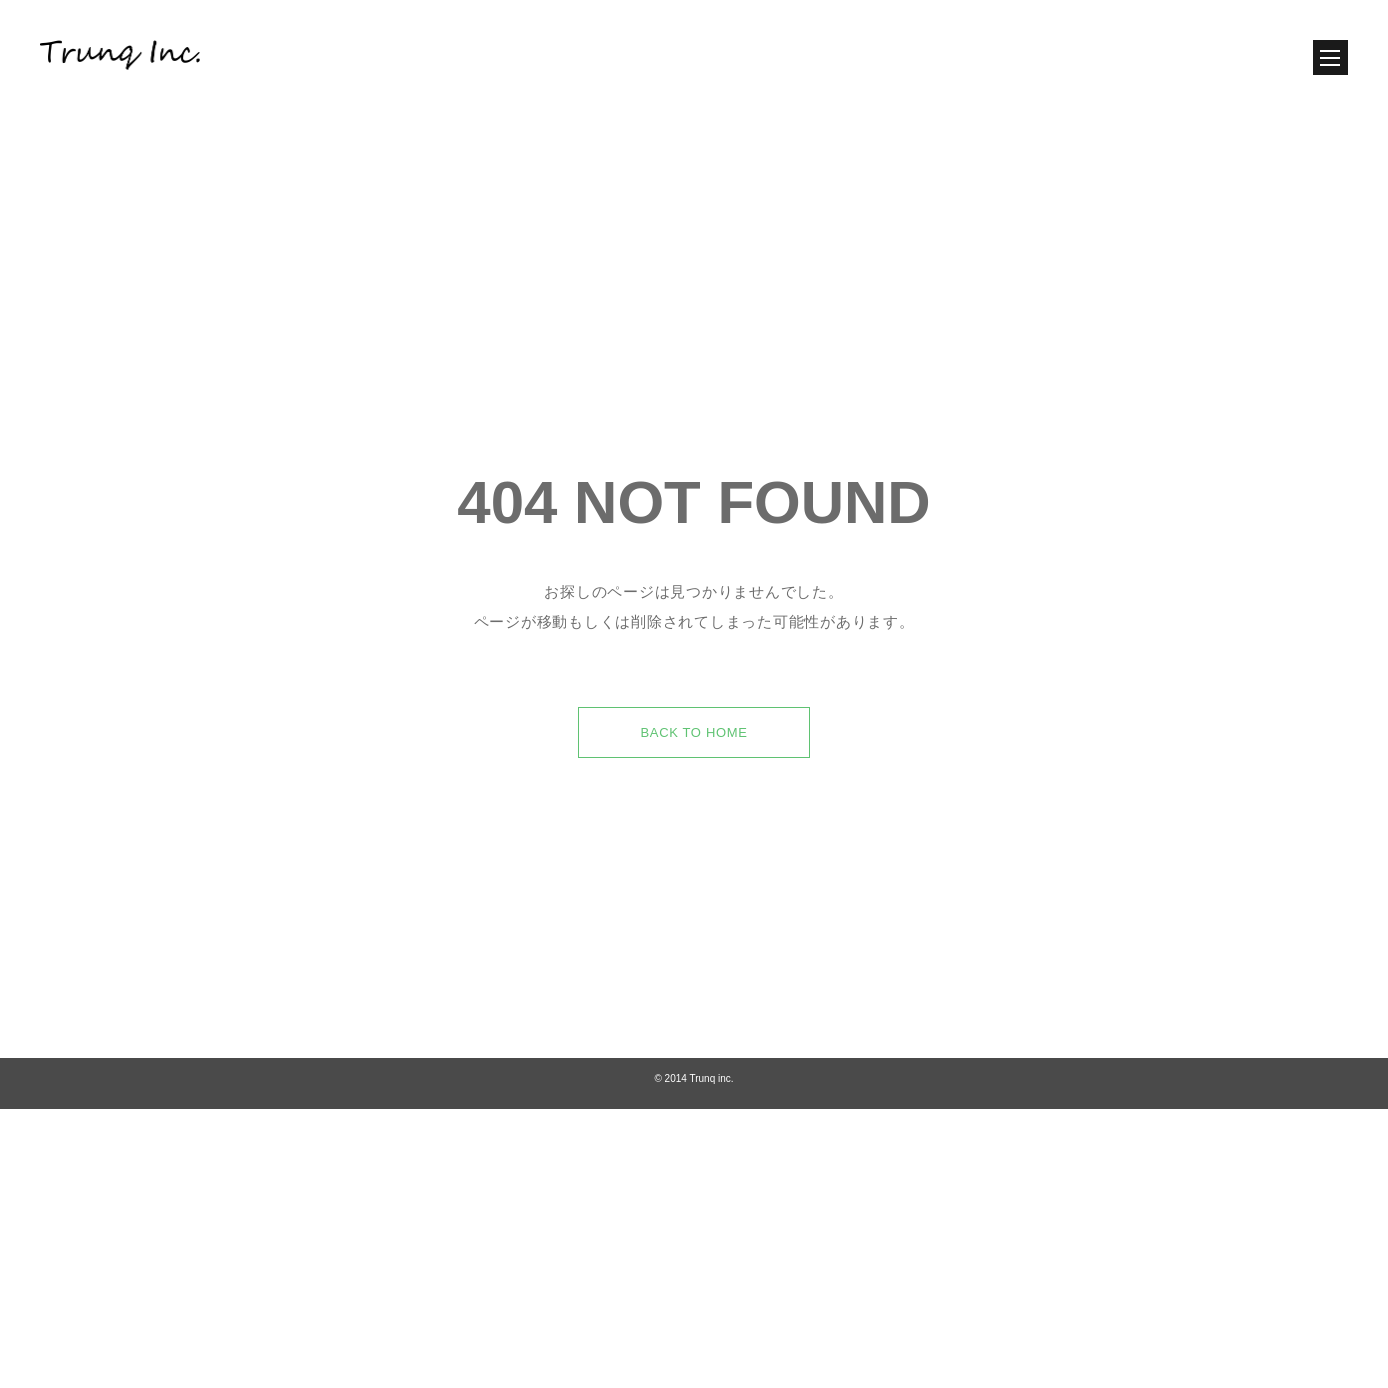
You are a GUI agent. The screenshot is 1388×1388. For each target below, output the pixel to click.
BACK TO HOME (693, 771)
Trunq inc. (711, 1117)
